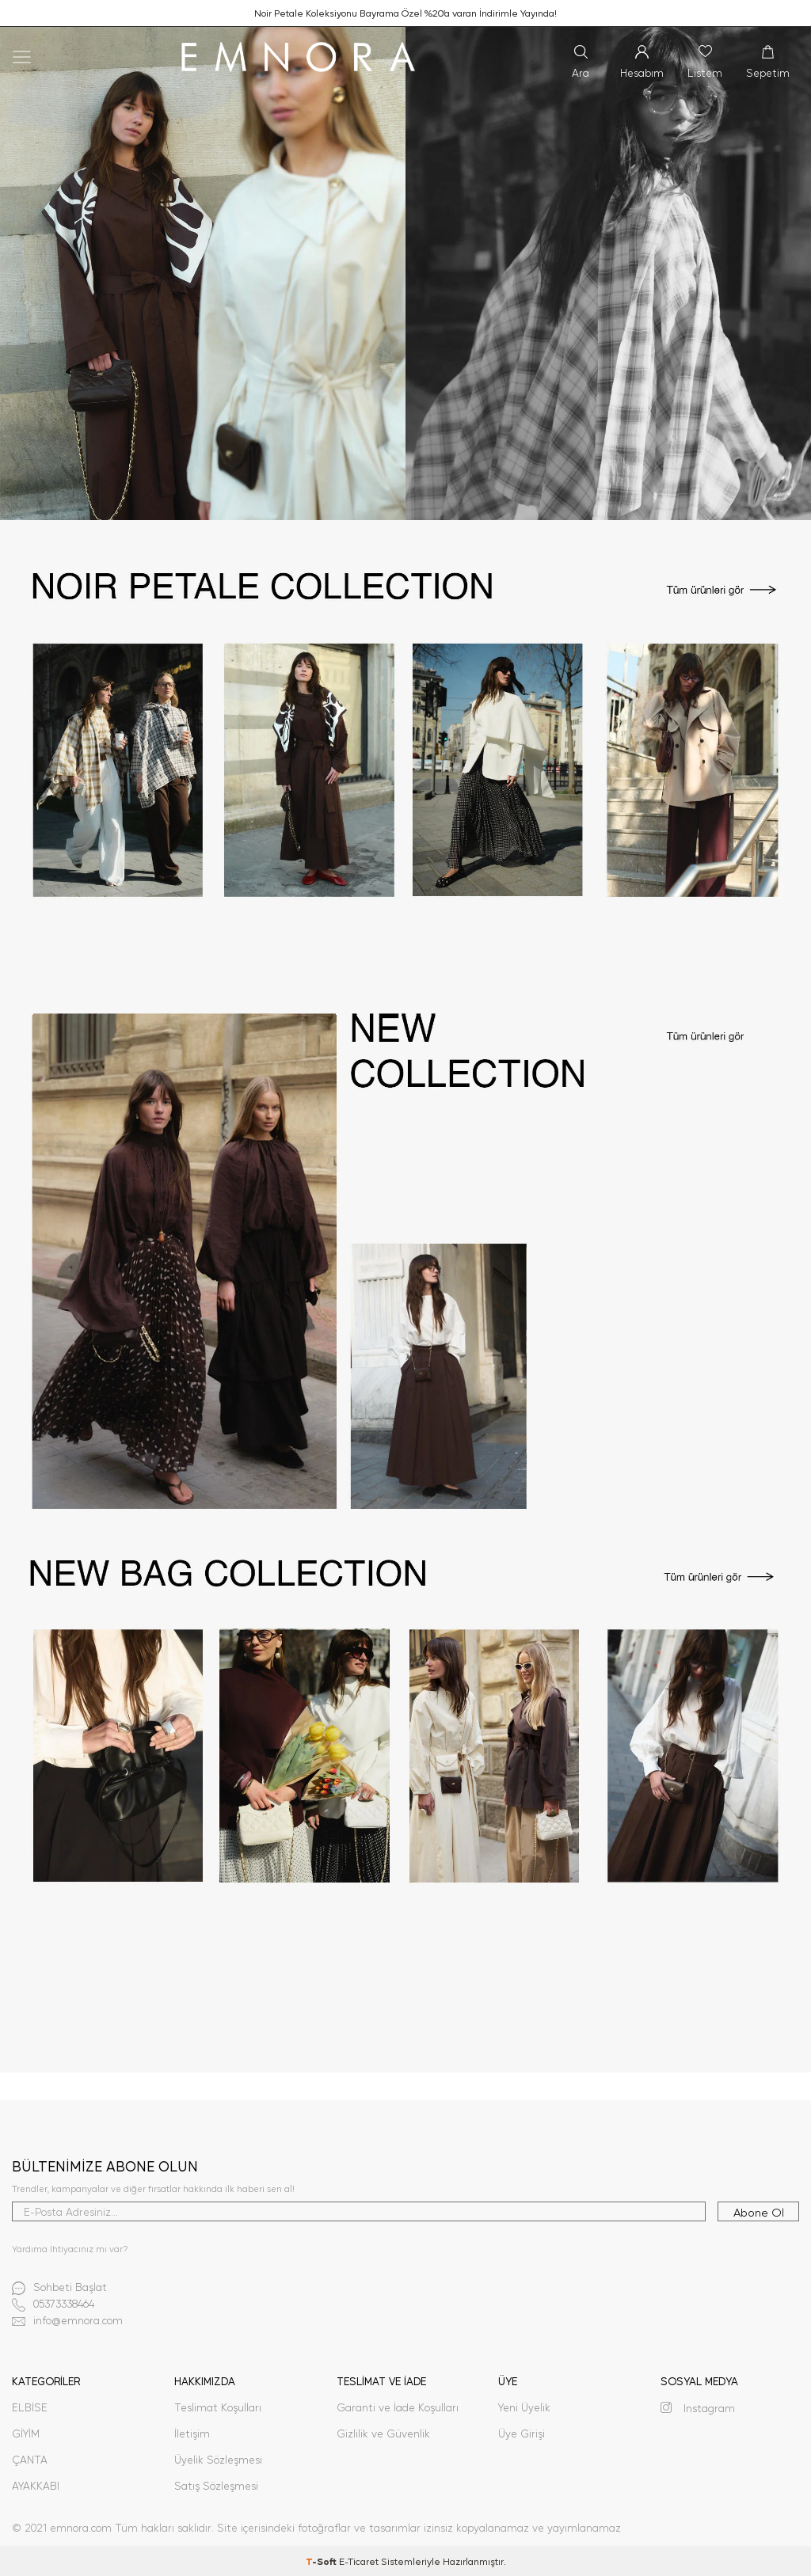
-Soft (322, 2561)
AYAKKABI (35, 2485)
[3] (405, 1261)
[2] (405, 767)
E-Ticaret (359, 2561)
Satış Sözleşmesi (216, 2485)
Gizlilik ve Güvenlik (383, 2433)
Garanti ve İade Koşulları (398, 2407)
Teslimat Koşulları (217, 2407)
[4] (405, 1791)
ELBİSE (30, 2407)
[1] (405, 273)
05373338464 (53, 2305)
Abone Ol (758, 2212)
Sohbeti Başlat (59, 2288)
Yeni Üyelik (524, 2407)
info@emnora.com (67, 2321)
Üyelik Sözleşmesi (218, 2459)
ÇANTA (30, 2459)
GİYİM (26, 2433)
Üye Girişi (521, 2433)
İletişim (192, 2433)
